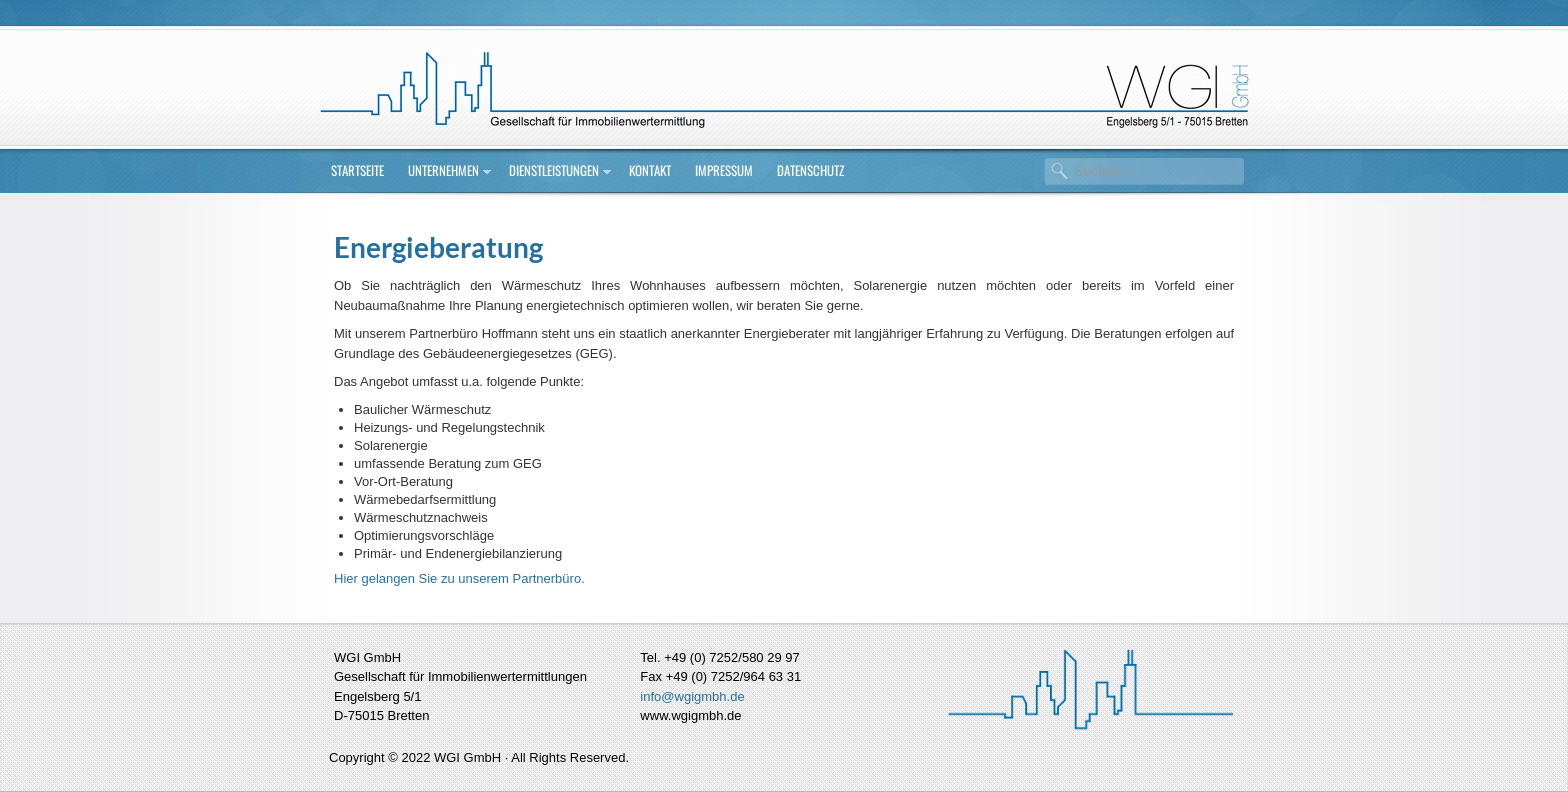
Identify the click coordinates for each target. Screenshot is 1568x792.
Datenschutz (810, 170)
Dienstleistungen (554, 170)
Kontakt (650, 170)
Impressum (724, 170)
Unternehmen (443, 170)
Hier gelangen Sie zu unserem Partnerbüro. (459, 578)
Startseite (357, 170)
